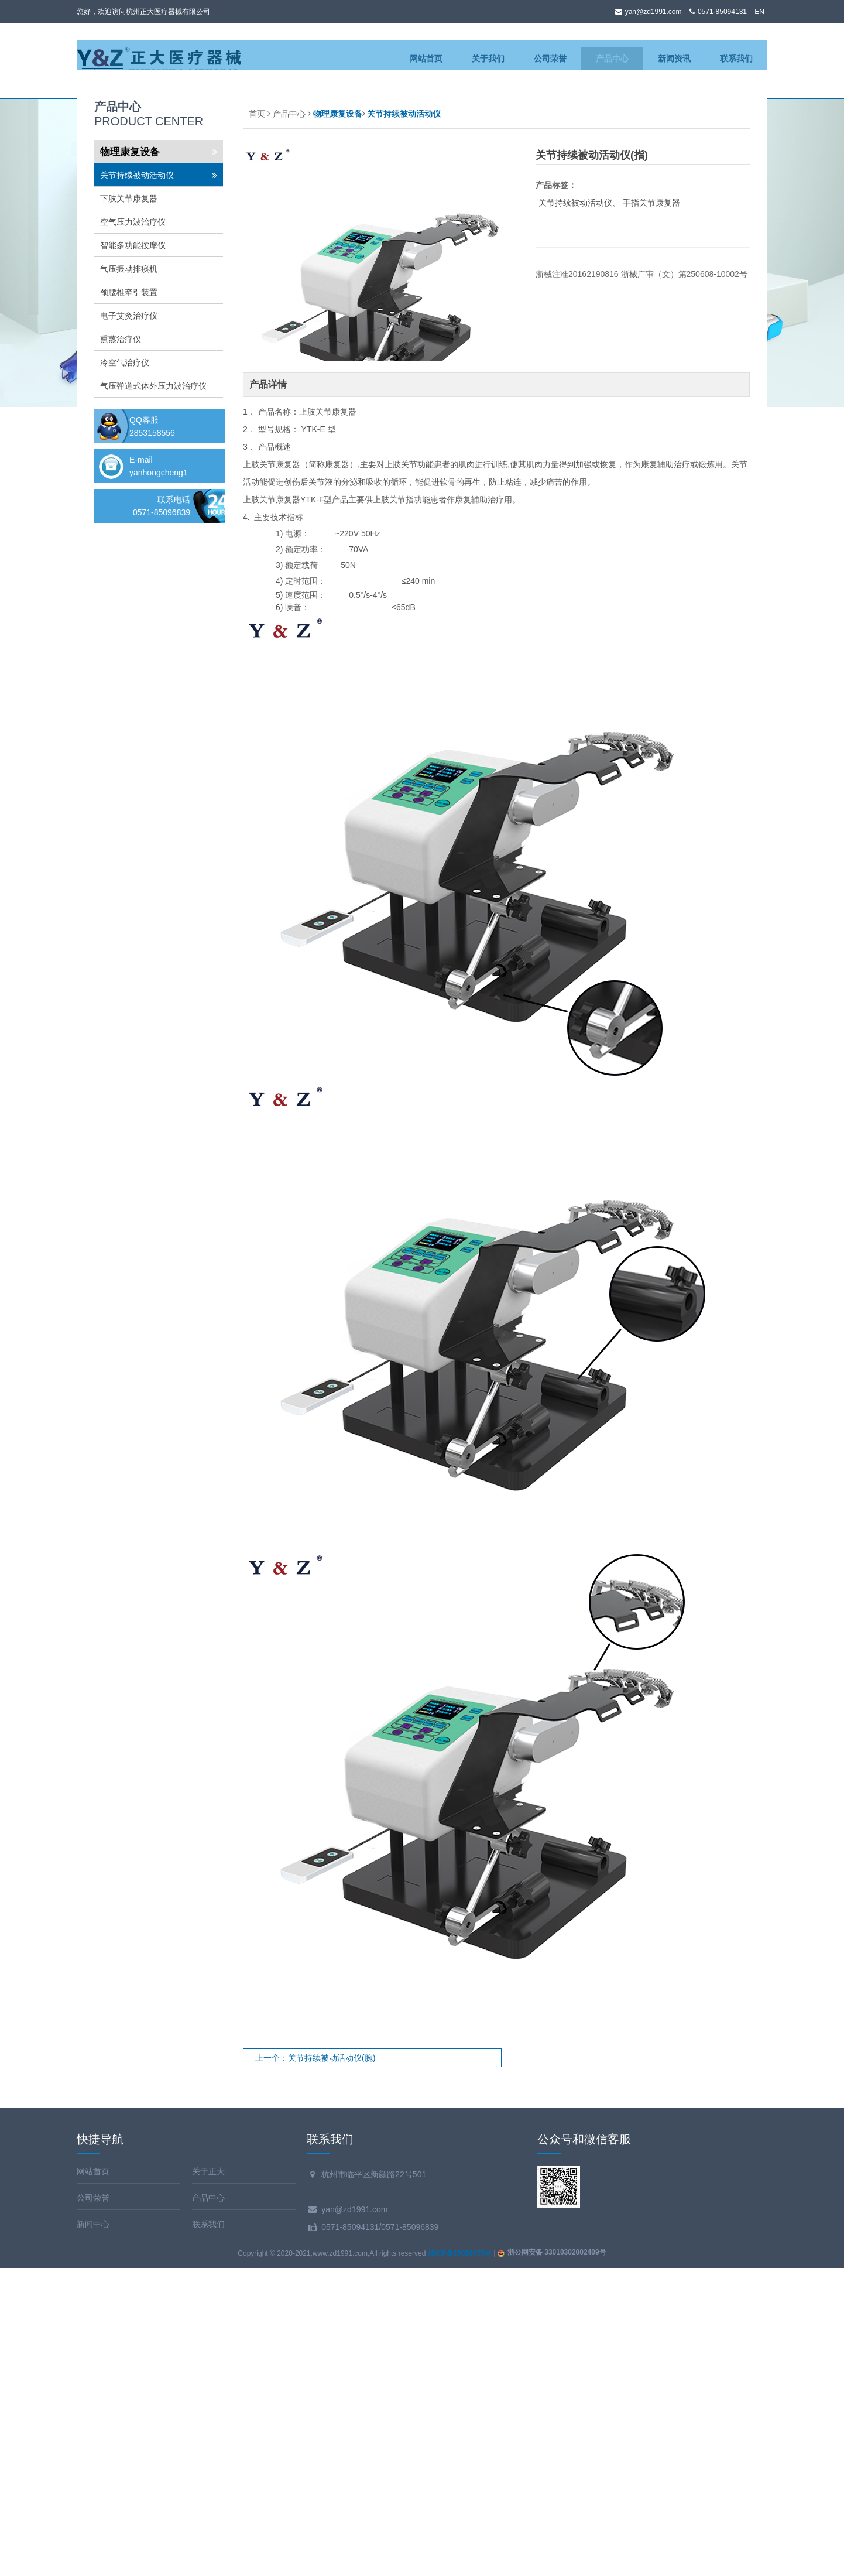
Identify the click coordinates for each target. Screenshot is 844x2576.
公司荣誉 (550, 58)
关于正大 (208, 2479)
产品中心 (612, 58)
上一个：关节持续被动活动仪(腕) (315, 2365)
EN (759, 12)
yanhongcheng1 (158, 780)
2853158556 (152, 740)
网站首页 (426, 58)
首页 (257, 421)
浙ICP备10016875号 (460, 2561)
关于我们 (488, 58)
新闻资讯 (674, 58)
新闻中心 (93, 2532)
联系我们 (736, 58)
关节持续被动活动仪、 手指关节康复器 (610, 510)
